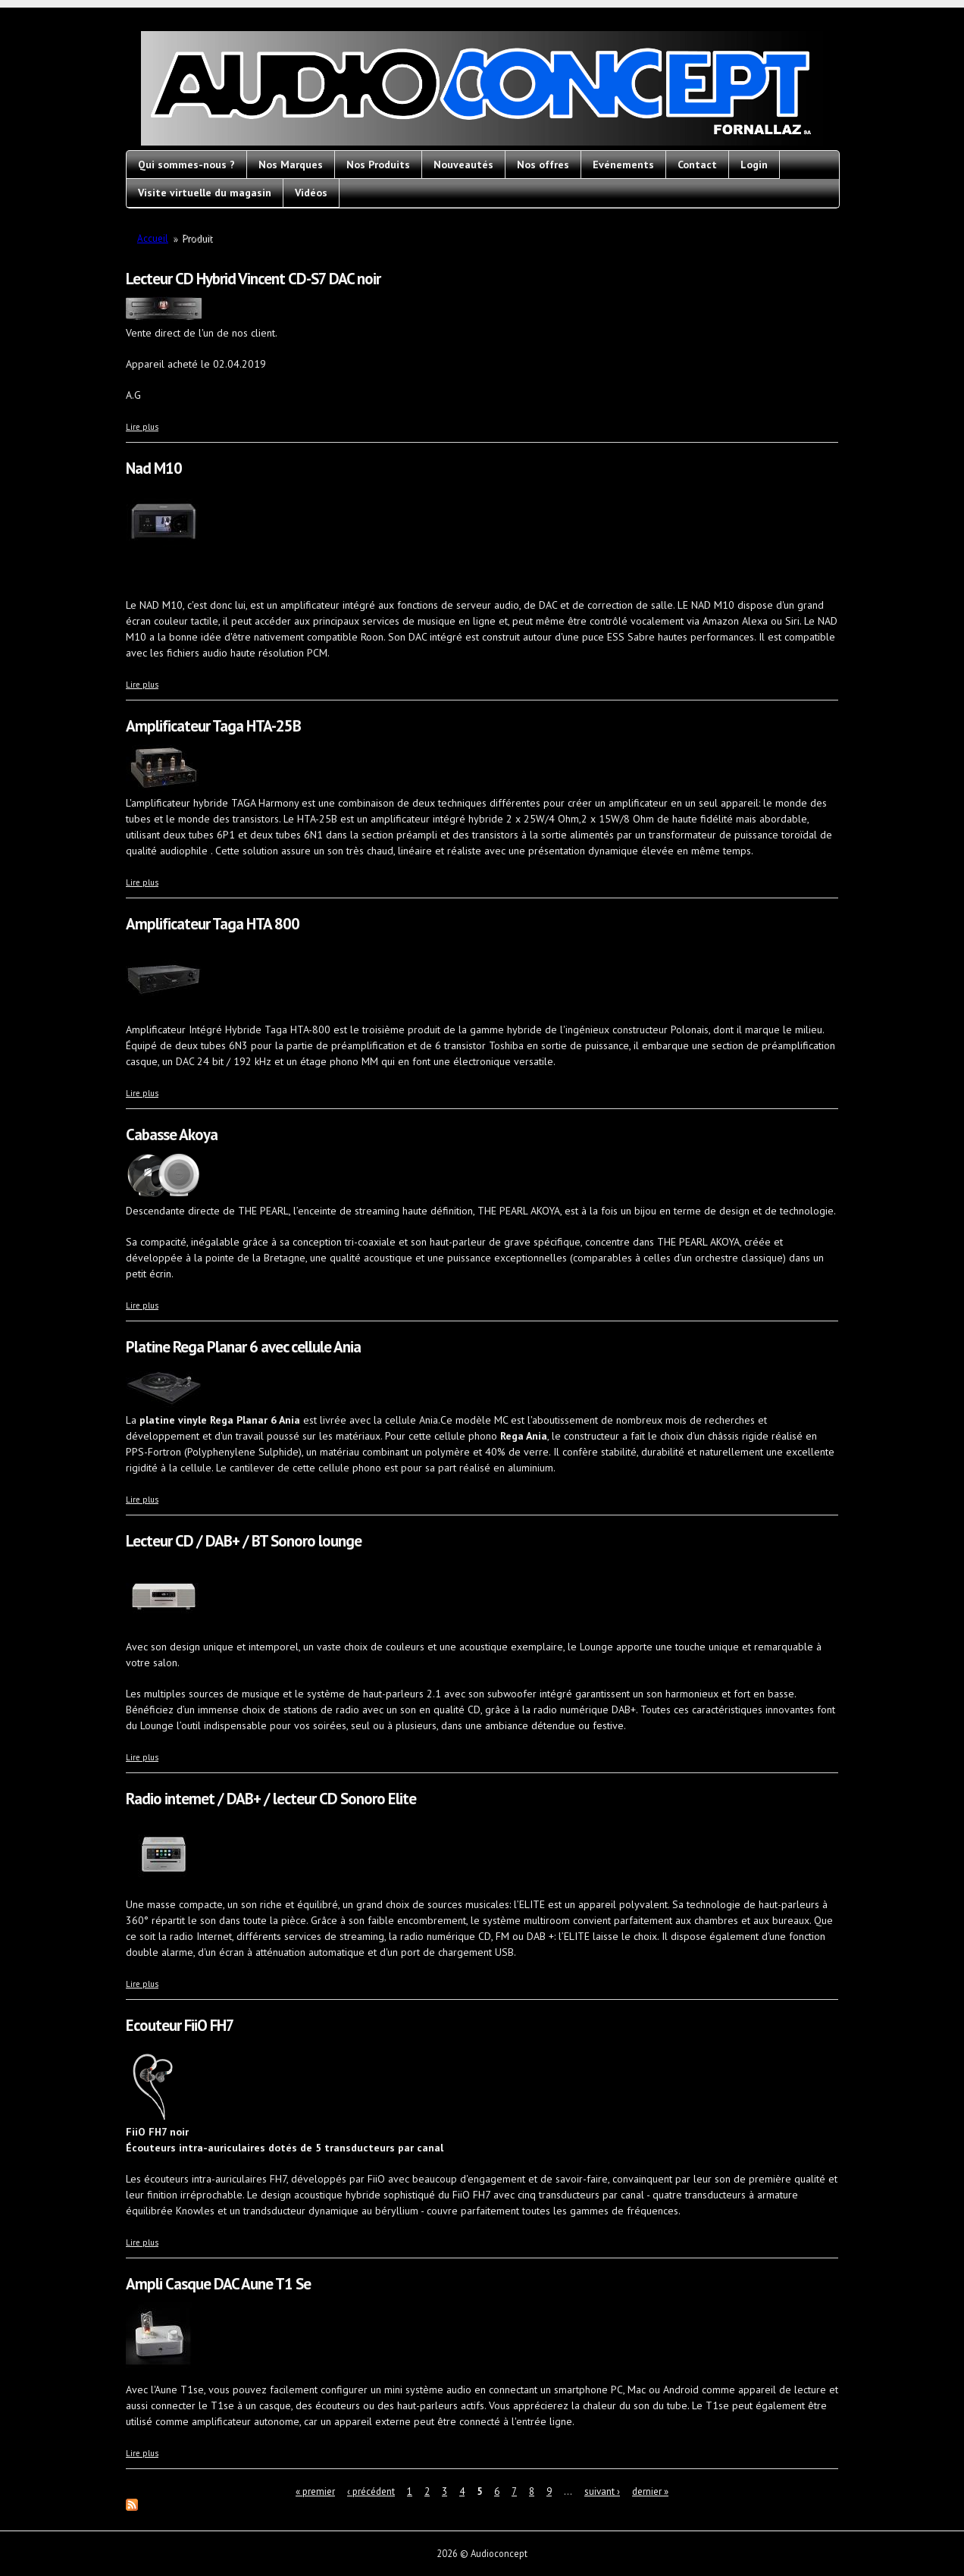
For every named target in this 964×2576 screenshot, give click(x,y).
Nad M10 (154, 468)
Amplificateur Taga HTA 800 (212, 924)
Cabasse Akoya (172, 1134)
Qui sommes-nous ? (186, 164)
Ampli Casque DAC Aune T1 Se (218, 2284)
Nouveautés (463, 164)
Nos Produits (378, 164)
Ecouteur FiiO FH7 (180, 2025)
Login (754, 164)
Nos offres (543, 164)
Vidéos (311, 192)
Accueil (152, 238)
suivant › (602, 2491)
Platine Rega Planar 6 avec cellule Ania (243, 1347)
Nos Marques (290, 164)
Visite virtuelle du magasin (204, 192)
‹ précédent (371, 2491)
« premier (315, 2491)
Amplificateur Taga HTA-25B (213, 726)
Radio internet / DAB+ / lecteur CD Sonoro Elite (271, 1798)
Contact (697, 164)
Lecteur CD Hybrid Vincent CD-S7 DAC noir (253, 278)
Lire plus (142, 426)
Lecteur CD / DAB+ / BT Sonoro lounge (244, 1541)
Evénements (623, 164)
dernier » (650, 2491)
